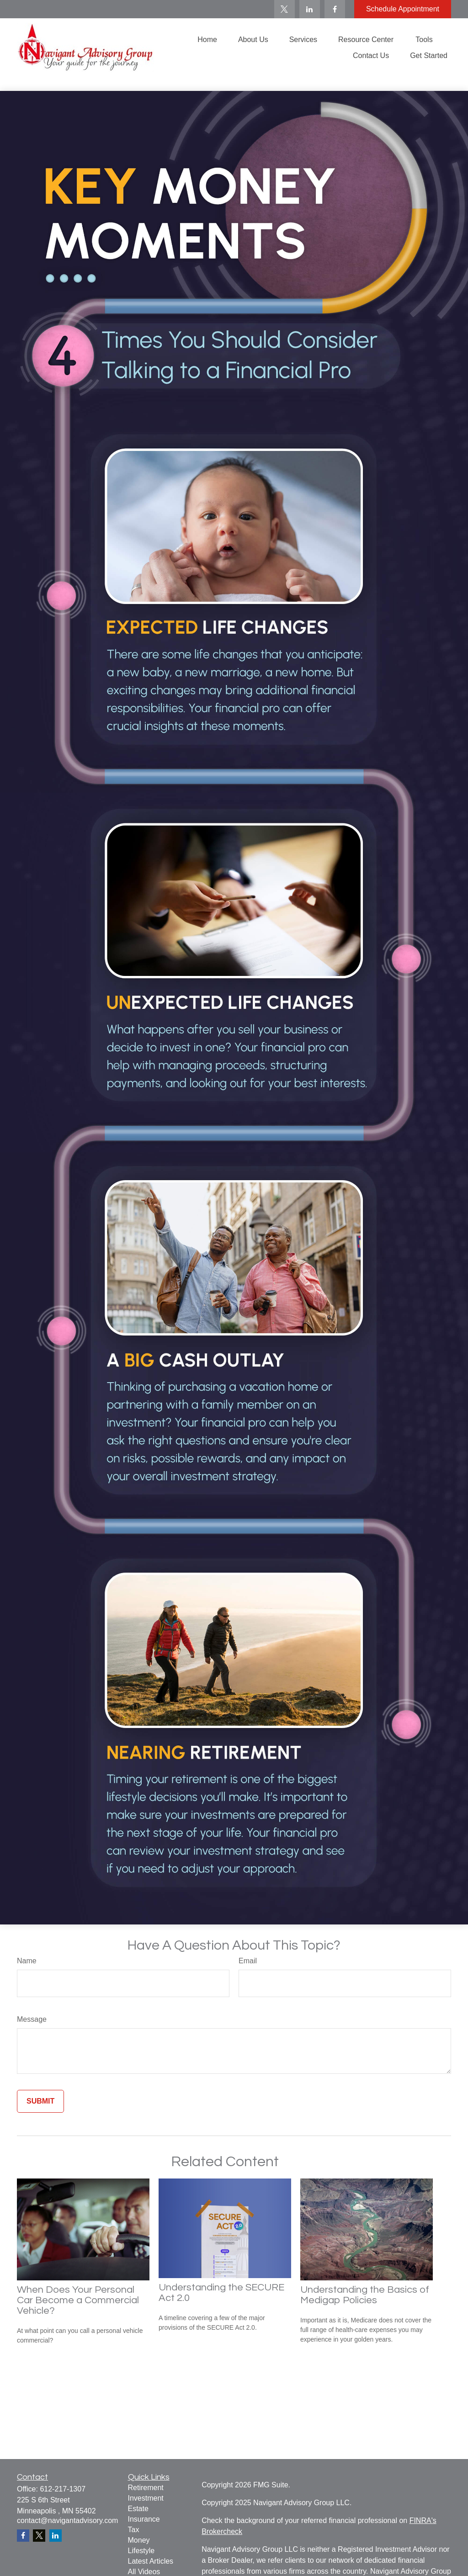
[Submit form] (40, 2101)
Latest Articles (151, 2561)
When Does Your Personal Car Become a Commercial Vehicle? (78, 2300)
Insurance (144, 2519)
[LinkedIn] (309, 9)
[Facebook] (334, 9)
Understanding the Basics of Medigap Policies (364, 2295)
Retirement (146, 2487)
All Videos (144, 2572)
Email (248, 1961)
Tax (133, 2530)
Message (32, 2019)
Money (139, 2540)
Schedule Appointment (402, 9)
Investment (146, 2498)
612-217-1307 (62, 2489)
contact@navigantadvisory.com (67, 2520)
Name (27, 1961)
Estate (138, 2508)
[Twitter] (284, 9)
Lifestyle (141, 2551)
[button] (207, 40)
